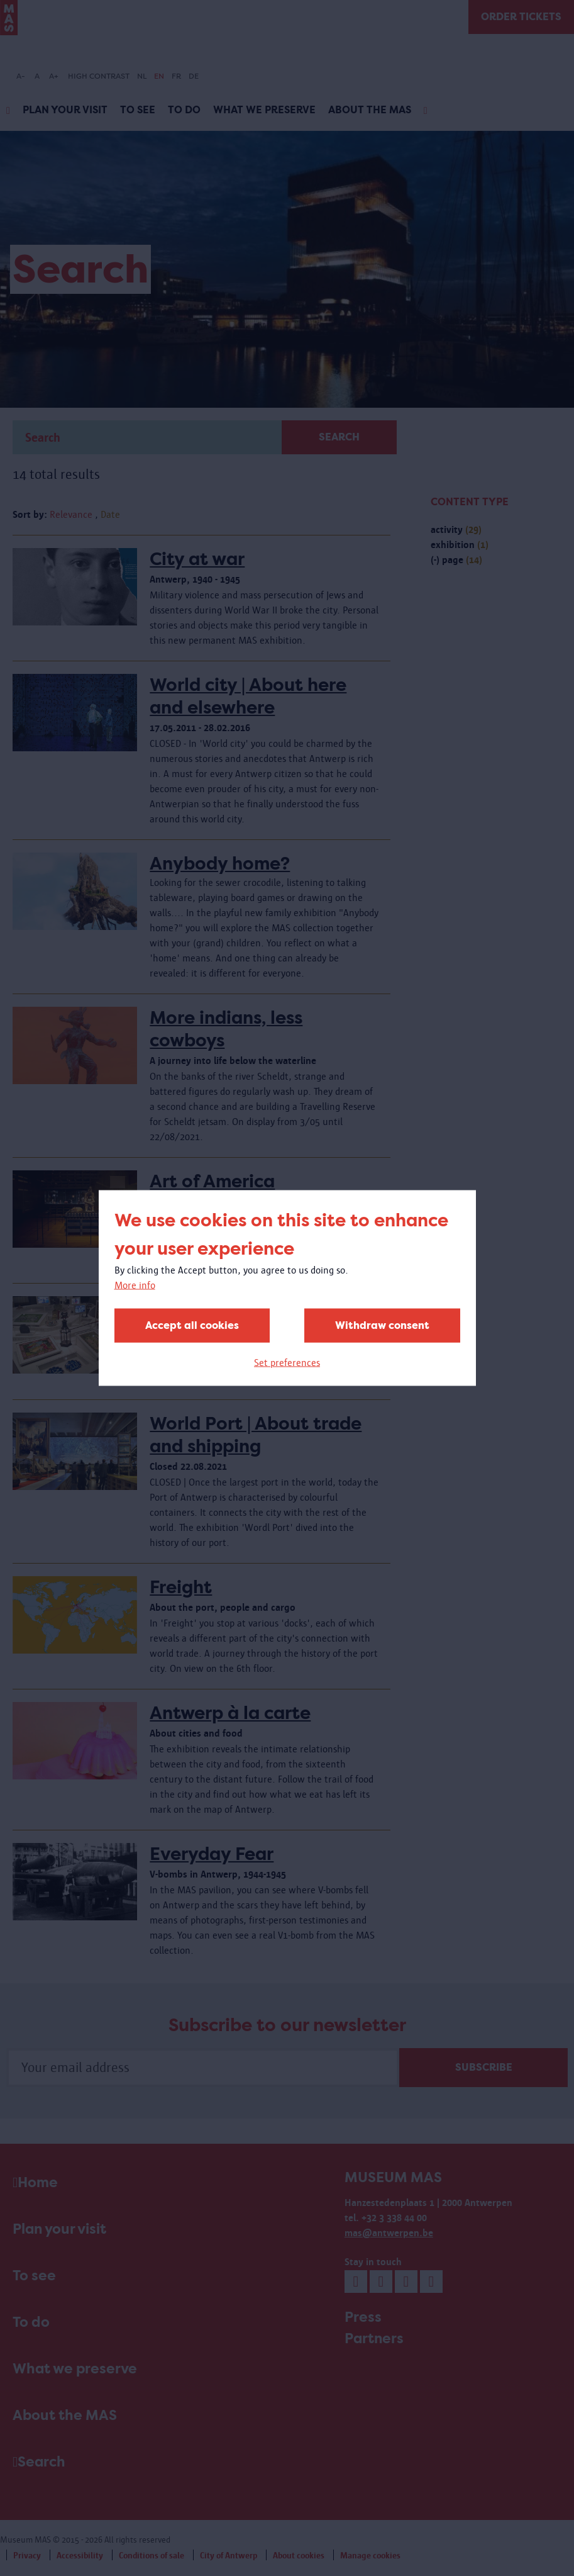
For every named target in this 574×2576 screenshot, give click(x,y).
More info (134, 1285)
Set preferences (287, 1362)
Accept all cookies (192, 1325)
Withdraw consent (382, 1325)
